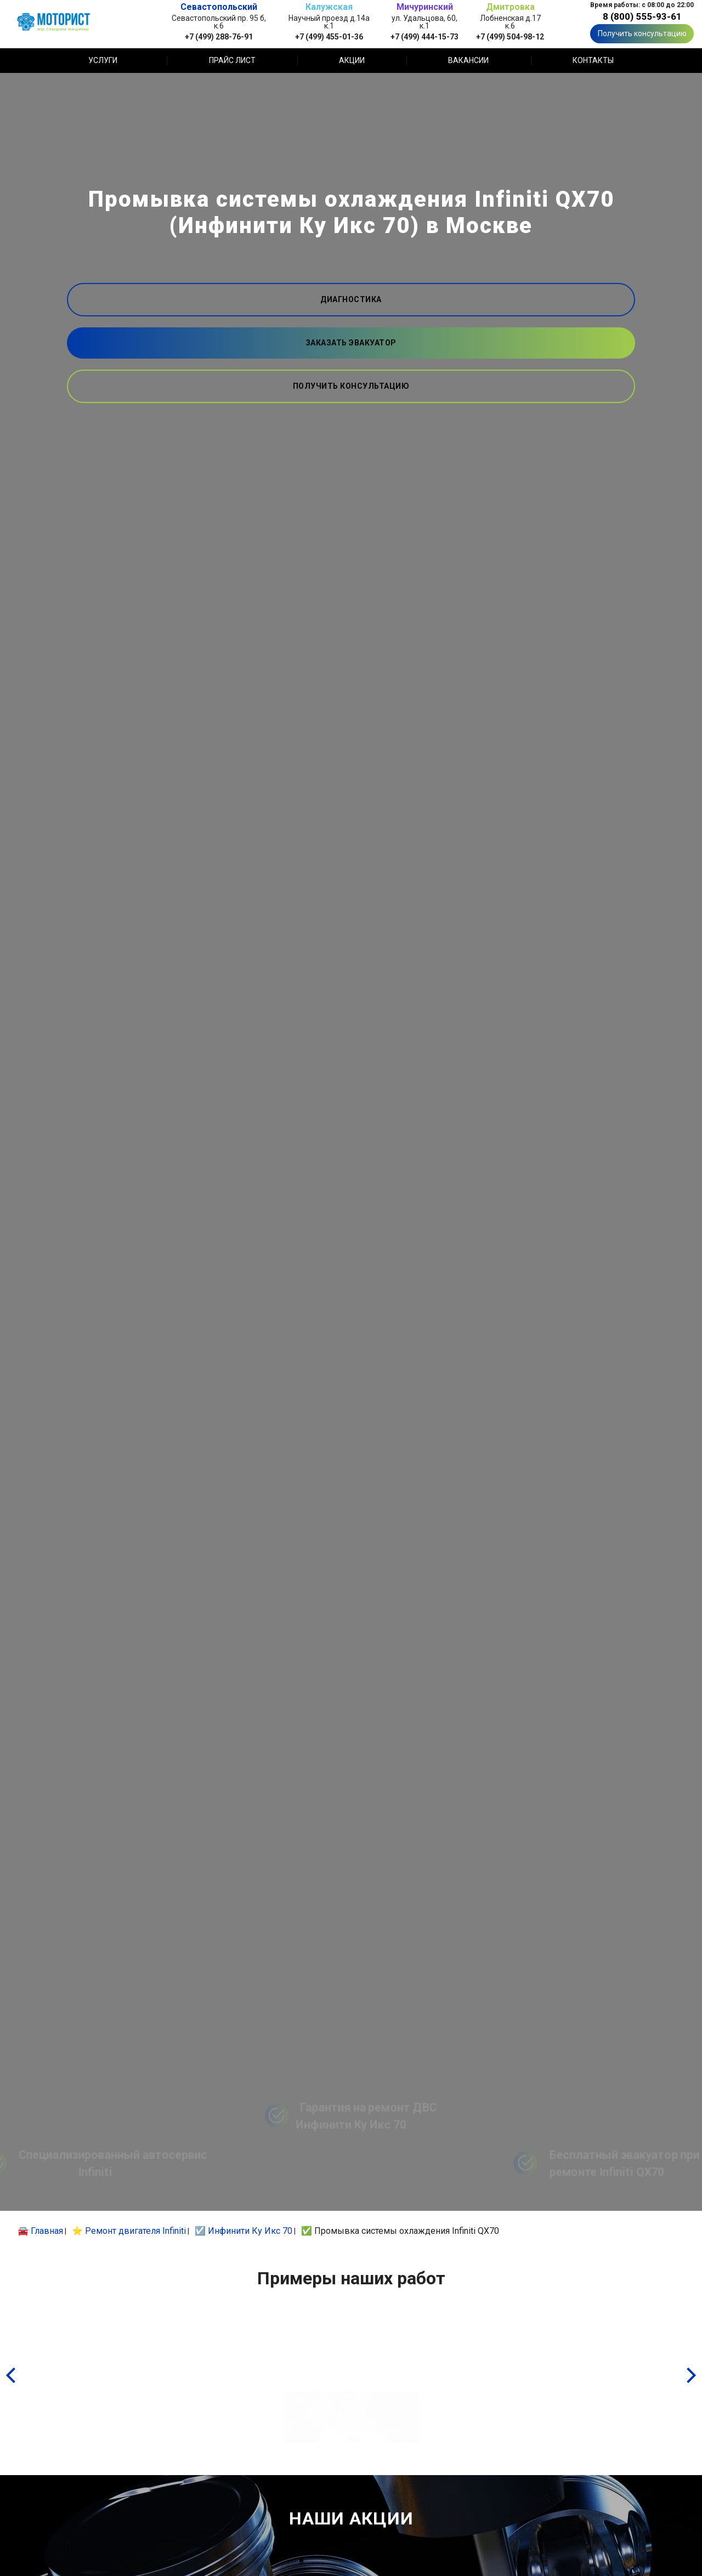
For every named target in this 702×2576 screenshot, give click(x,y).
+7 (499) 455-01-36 (329, 36)
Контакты (593, 60)
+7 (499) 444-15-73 (424, 36)
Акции (352, 60)
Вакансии (468, 60)
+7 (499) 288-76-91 (219, 36)
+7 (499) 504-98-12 (510, 36)
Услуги (102, 60)
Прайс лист (232, 60)
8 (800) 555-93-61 (642, 16)
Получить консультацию (642, 33)
